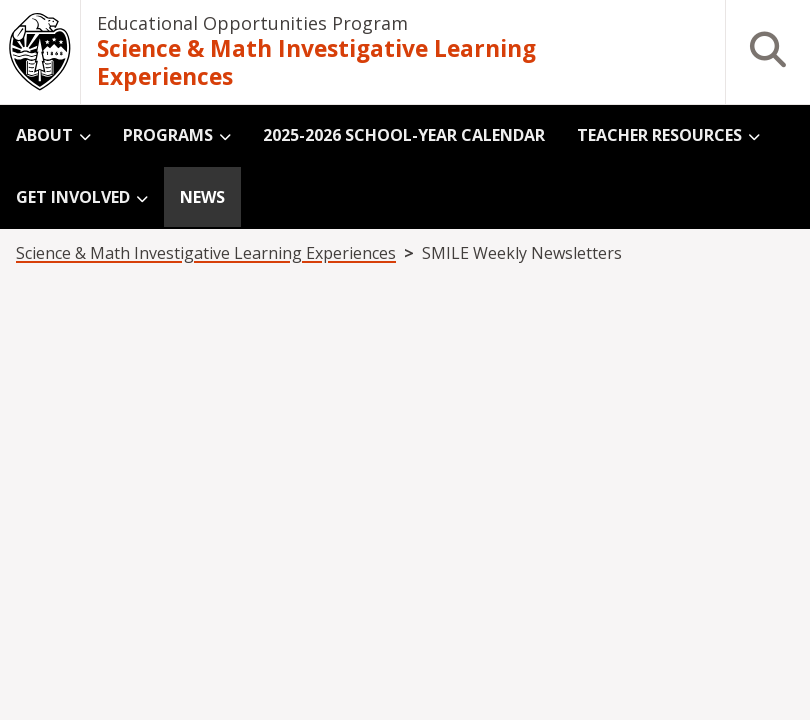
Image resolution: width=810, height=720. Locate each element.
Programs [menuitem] (168, 135)
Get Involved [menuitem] (73, 197)
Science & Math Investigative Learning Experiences (316, 63)
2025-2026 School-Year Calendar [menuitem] (404, 135)
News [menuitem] (202, 197)
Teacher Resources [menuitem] (659, 135)
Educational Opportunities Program (252, 23)
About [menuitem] (44, 135)
